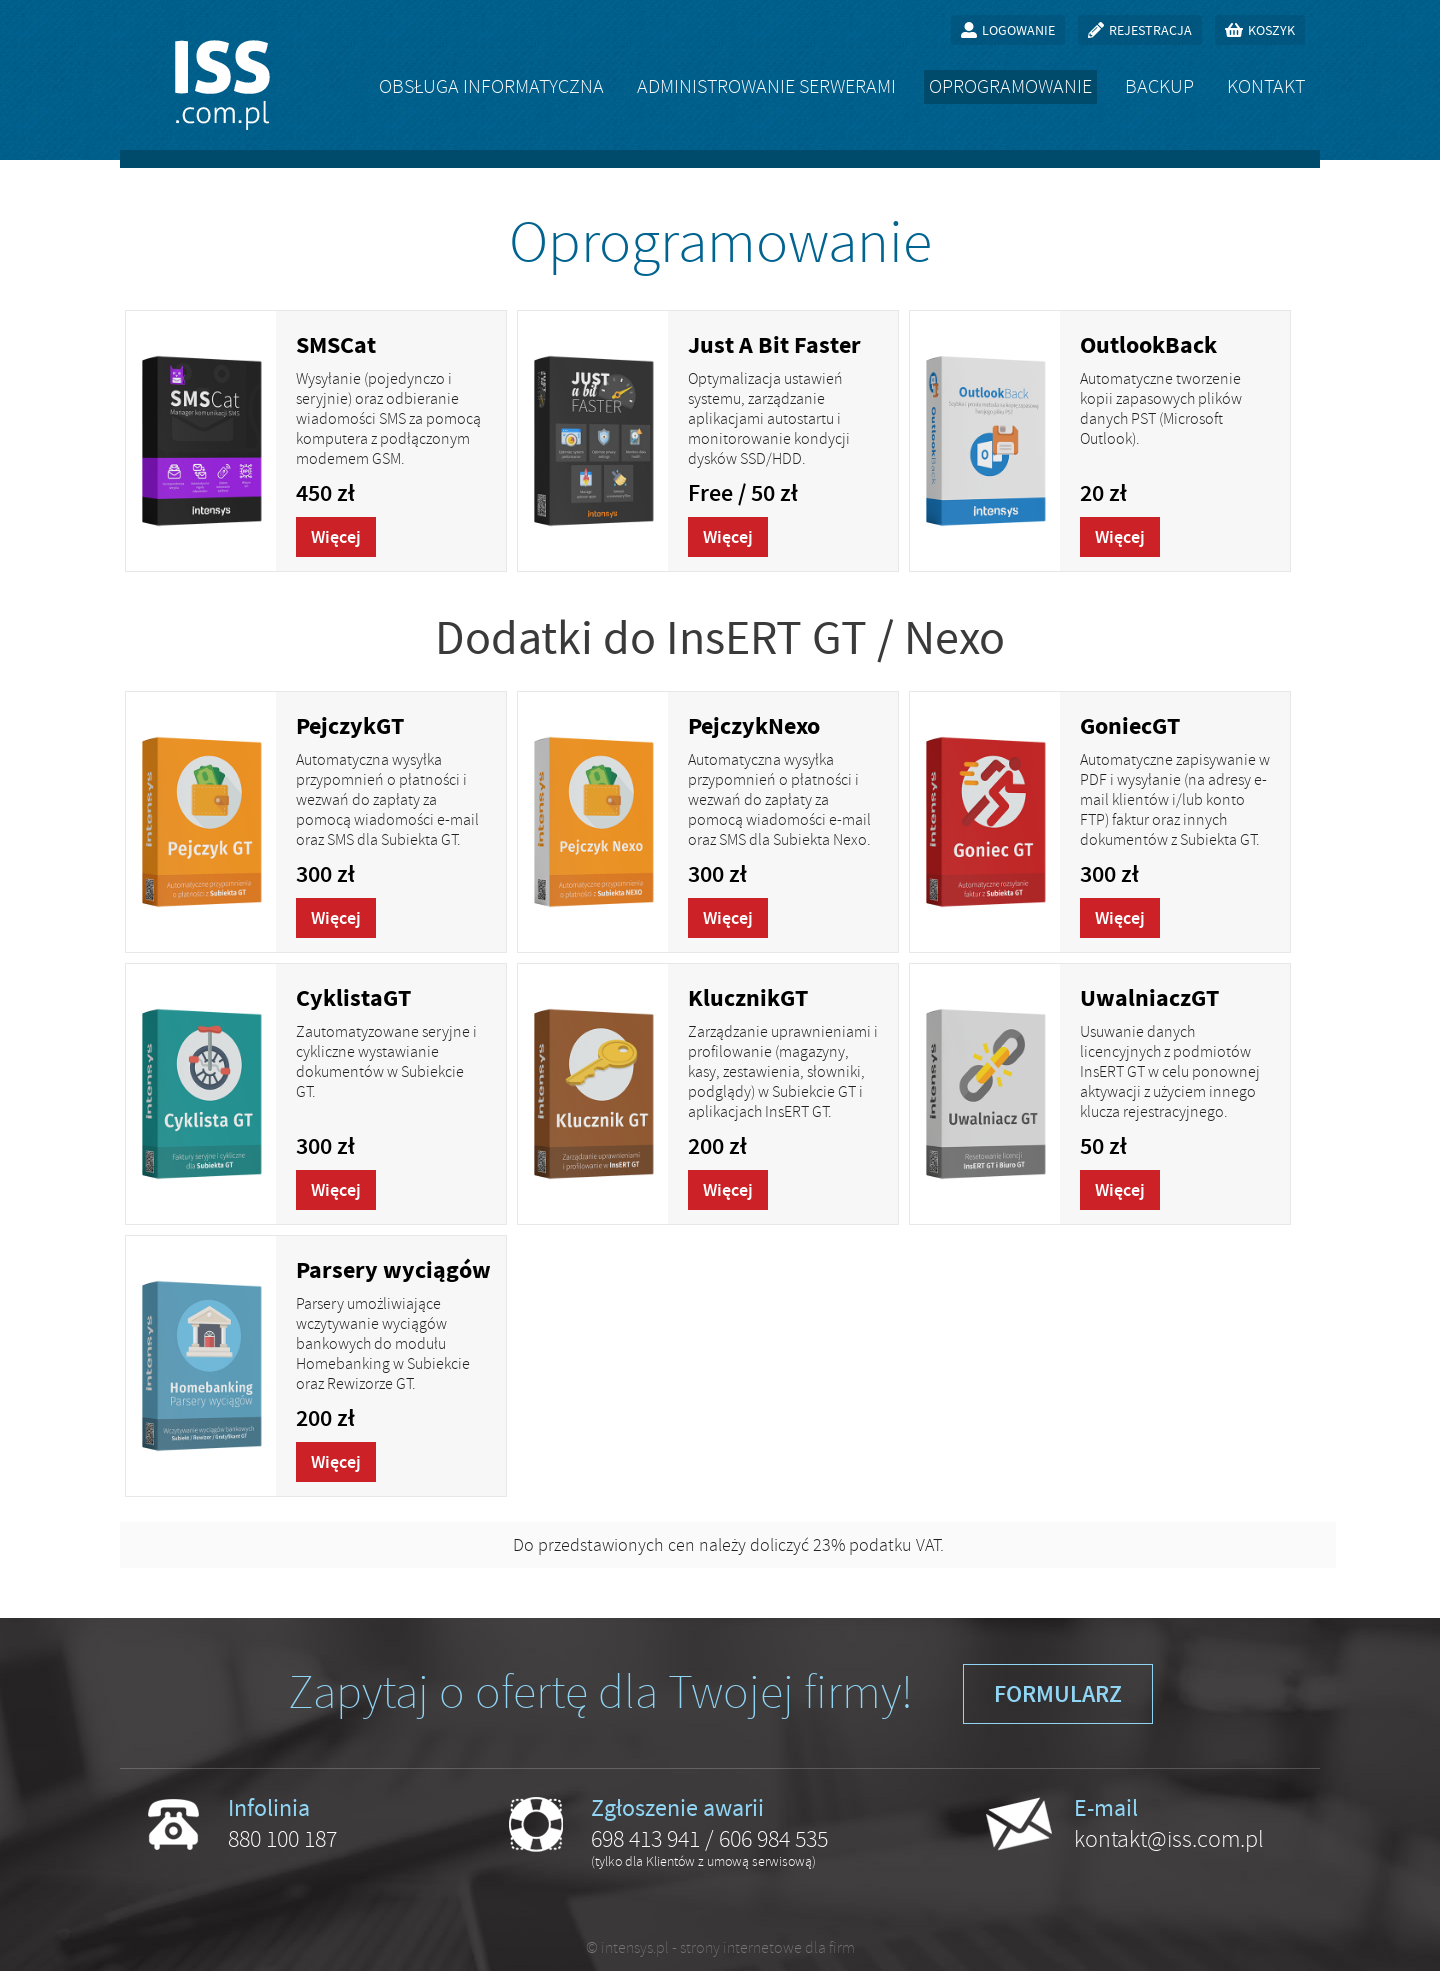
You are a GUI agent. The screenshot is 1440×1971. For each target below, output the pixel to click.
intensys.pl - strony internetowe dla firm (728, 1948)
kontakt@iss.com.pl (1169, 1839)
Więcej (336, 537)
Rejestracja (1150, 30)
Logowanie (1018, 30)
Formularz (1058, 1694)
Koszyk (1271, 30)
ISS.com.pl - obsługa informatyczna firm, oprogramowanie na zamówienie (222, 85)
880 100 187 (282, 1839)
